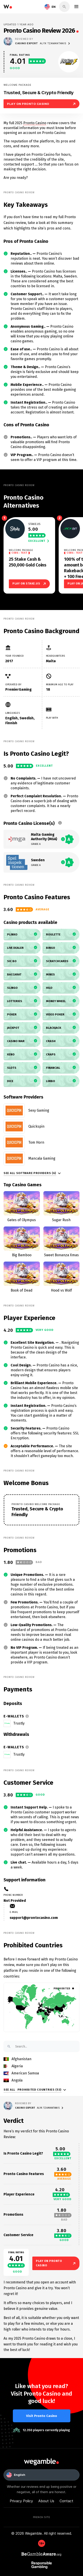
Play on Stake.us (29, 584)
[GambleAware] (41, 2545)
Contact (66, 2501)
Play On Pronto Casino (41, 104)
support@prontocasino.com (34, 1918)
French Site (41, 2517)
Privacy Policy (21, 2501)
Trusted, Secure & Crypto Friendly (39, 92)
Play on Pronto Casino (56, 2263)
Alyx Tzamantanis (55, 43)
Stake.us (34, 524)
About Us (46, 2501)
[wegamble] (8, 7)
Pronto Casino (34, 123)
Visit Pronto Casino (41, 2416)
